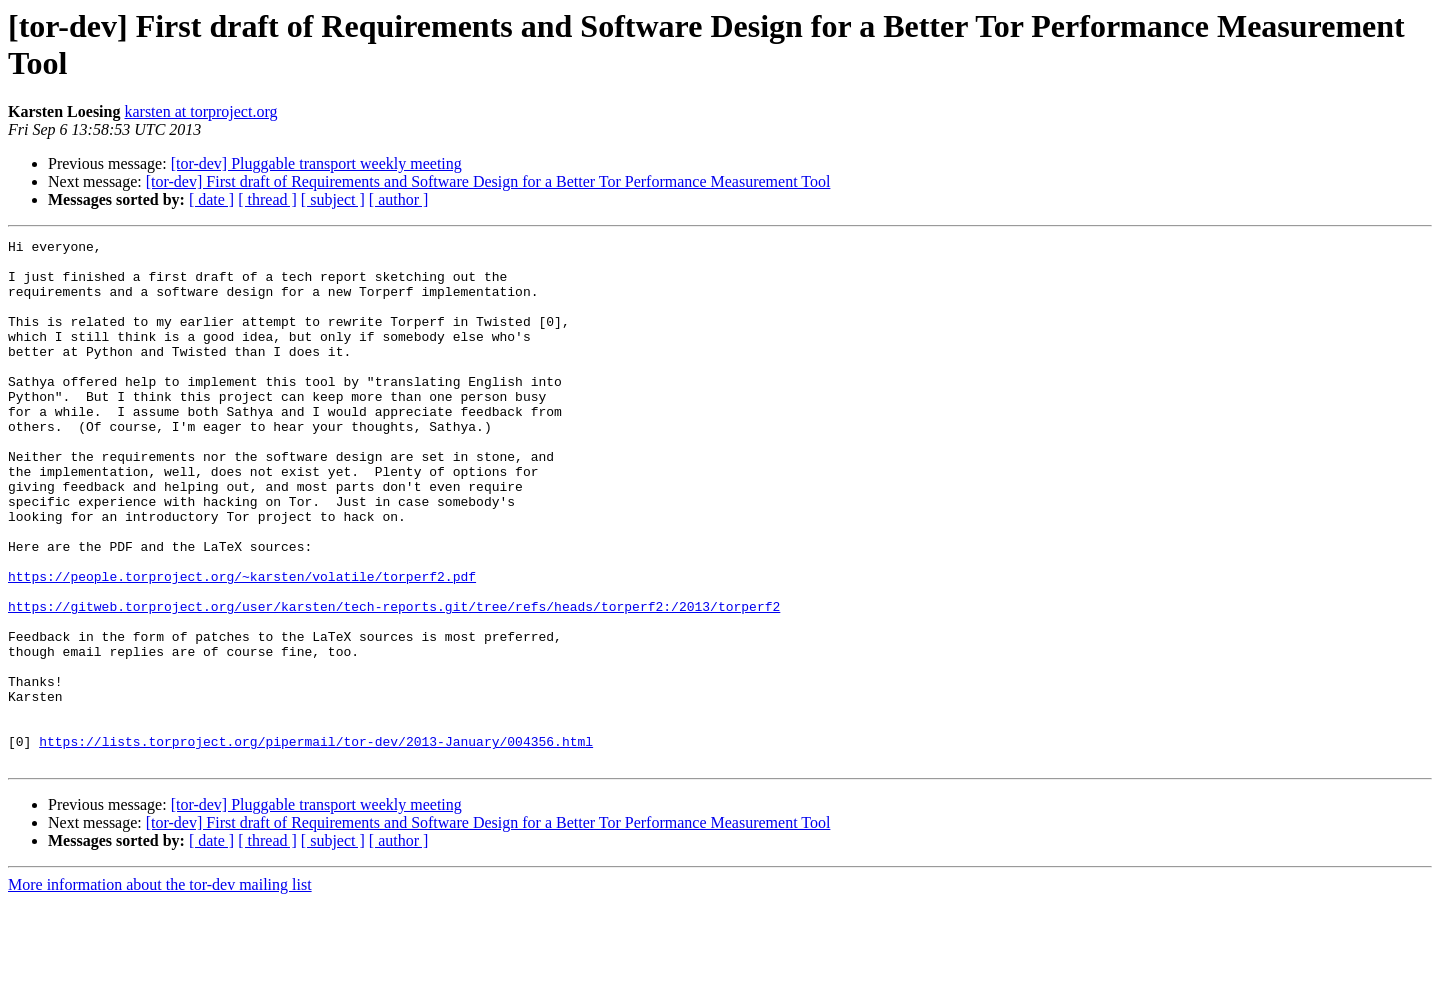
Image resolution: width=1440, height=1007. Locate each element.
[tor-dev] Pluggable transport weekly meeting (316, 163)
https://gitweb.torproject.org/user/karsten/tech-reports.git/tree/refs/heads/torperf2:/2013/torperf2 (394, 681)
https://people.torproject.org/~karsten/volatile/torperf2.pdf (242, 645)
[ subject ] (333, 199)
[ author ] (399, 199)
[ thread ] (267, 199)
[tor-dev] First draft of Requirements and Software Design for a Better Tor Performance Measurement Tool (488, 181)
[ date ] (211, 199)
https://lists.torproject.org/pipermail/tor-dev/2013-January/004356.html (316, 843)
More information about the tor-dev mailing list (160, 989)
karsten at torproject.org (200, 111)
